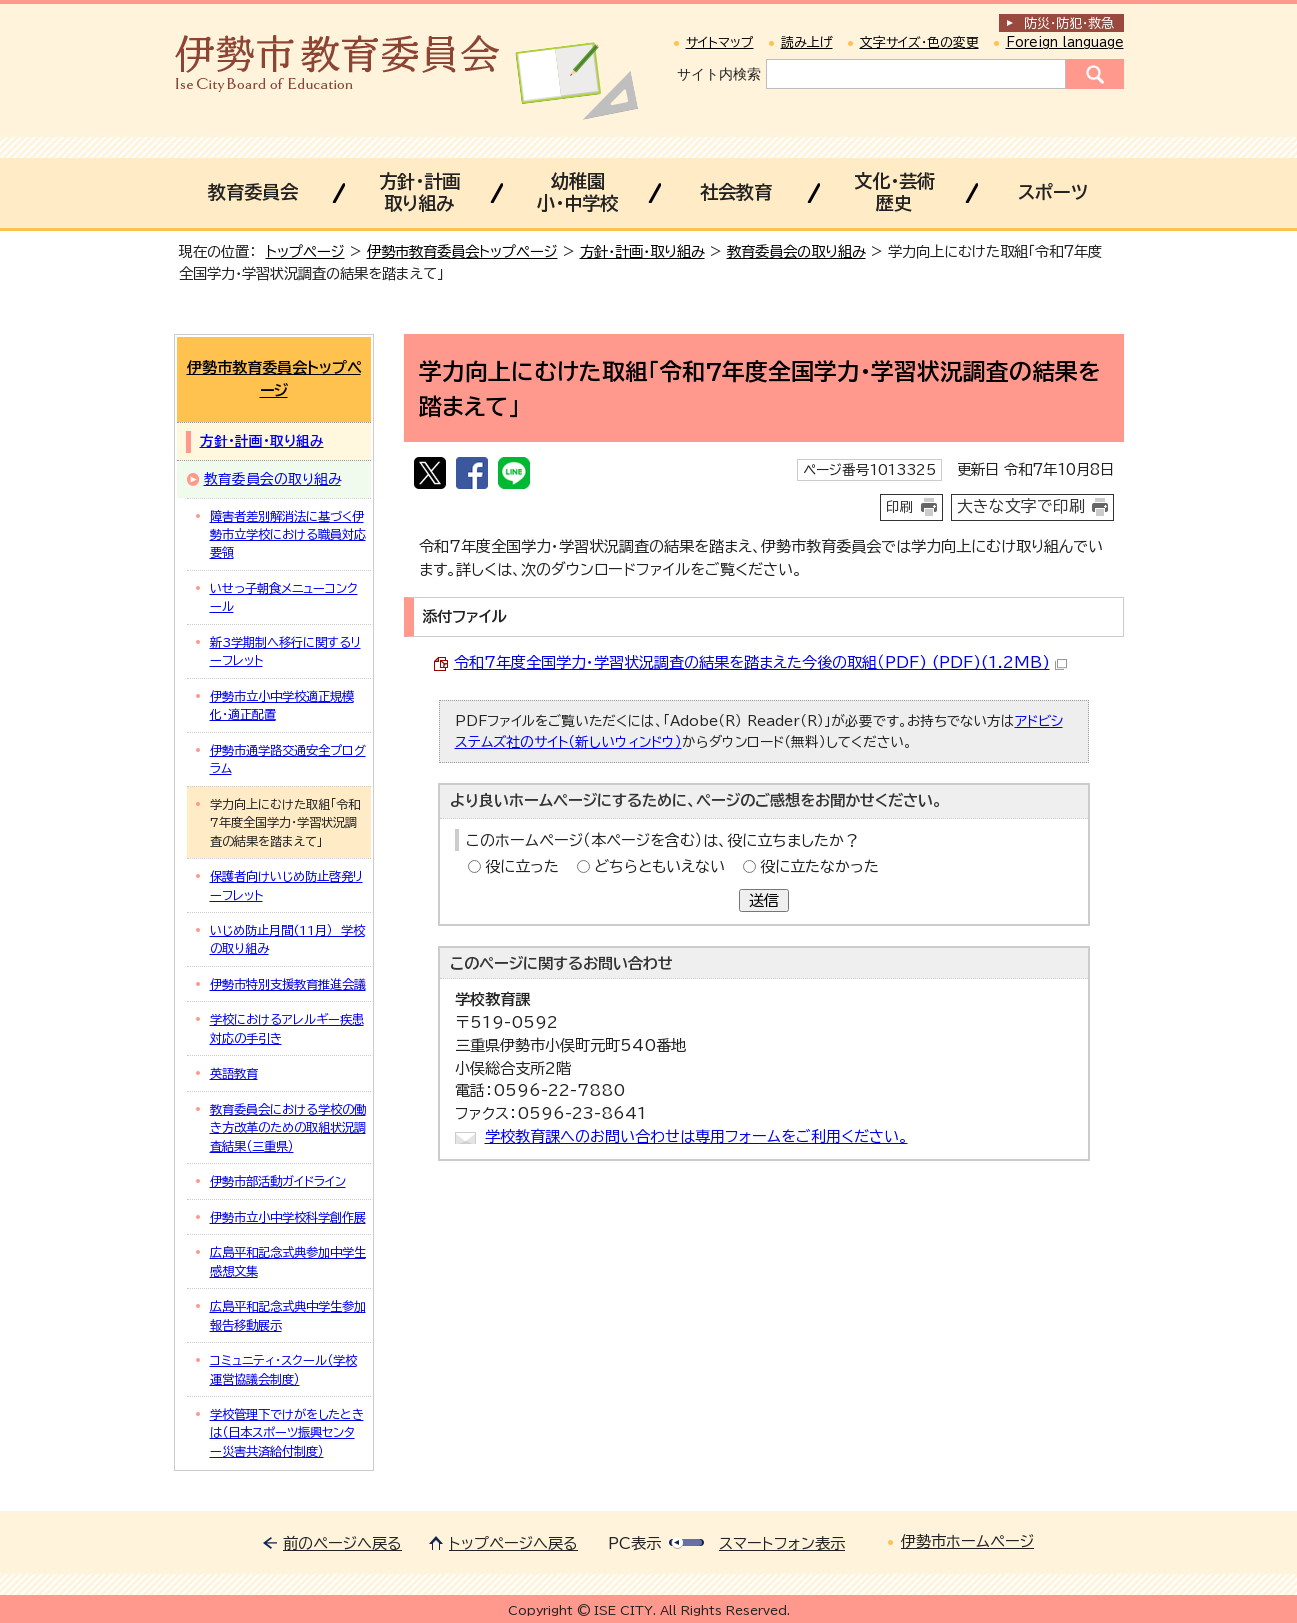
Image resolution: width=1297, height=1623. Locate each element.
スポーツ (1053, 192)
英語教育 (234, 1073)
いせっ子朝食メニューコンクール (284, 597)
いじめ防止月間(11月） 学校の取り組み (287, 939)
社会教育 (736, 192)
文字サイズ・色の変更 (919, 42)
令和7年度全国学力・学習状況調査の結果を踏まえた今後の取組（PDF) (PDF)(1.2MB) (760, 662)
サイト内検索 (719, 74)
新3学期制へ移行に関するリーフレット (285, 651)
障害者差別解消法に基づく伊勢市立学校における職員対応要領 (288, 534)
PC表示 (634, 1543)
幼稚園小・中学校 (577, 192)
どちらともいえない (659, 866)
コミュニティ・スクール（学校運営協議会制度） (283, 1369)
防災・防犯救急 (1069, 23)
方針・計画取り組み (419, 192)
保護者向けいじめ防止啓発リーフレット (286, 885)
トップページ (305, 251)
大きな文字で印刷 (1021, 506)
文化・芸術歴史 (894, 192)
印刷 (900, 507)
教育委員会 (253, 192)
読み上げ (807, 42)
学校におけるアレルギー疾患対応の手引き (287, 1028)
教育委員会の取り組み (796, 251)
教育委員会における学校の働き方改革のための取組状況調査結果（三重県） (288, 1127)
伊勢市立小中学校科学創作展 (288, 1217)
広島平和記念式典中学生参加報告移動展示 (288, 1315)
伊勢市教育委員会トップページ (462, 251)
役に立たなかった (819, 866)
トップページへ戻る (513, 1543)
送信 (764, 900)
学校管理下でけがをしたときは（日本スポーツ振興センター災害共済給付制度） (287, 1432)
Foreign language (1065, 42)
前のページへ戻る (342, 1543)
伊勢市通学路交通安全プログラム (288, 759)
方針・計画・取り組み (642, 251)
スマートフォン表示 (782, 1543)
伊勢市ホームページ (967, 1541)
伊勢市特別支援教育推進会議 (288, 984)
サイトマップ (720, 42)
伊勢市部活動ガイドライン (278, 1181)
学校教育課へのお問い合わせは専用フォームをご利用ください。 (696, 1136)
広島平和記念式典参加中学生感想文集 (288, 1261)
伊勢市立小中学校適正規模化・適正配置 (282, 705)
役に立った (522, 866)
